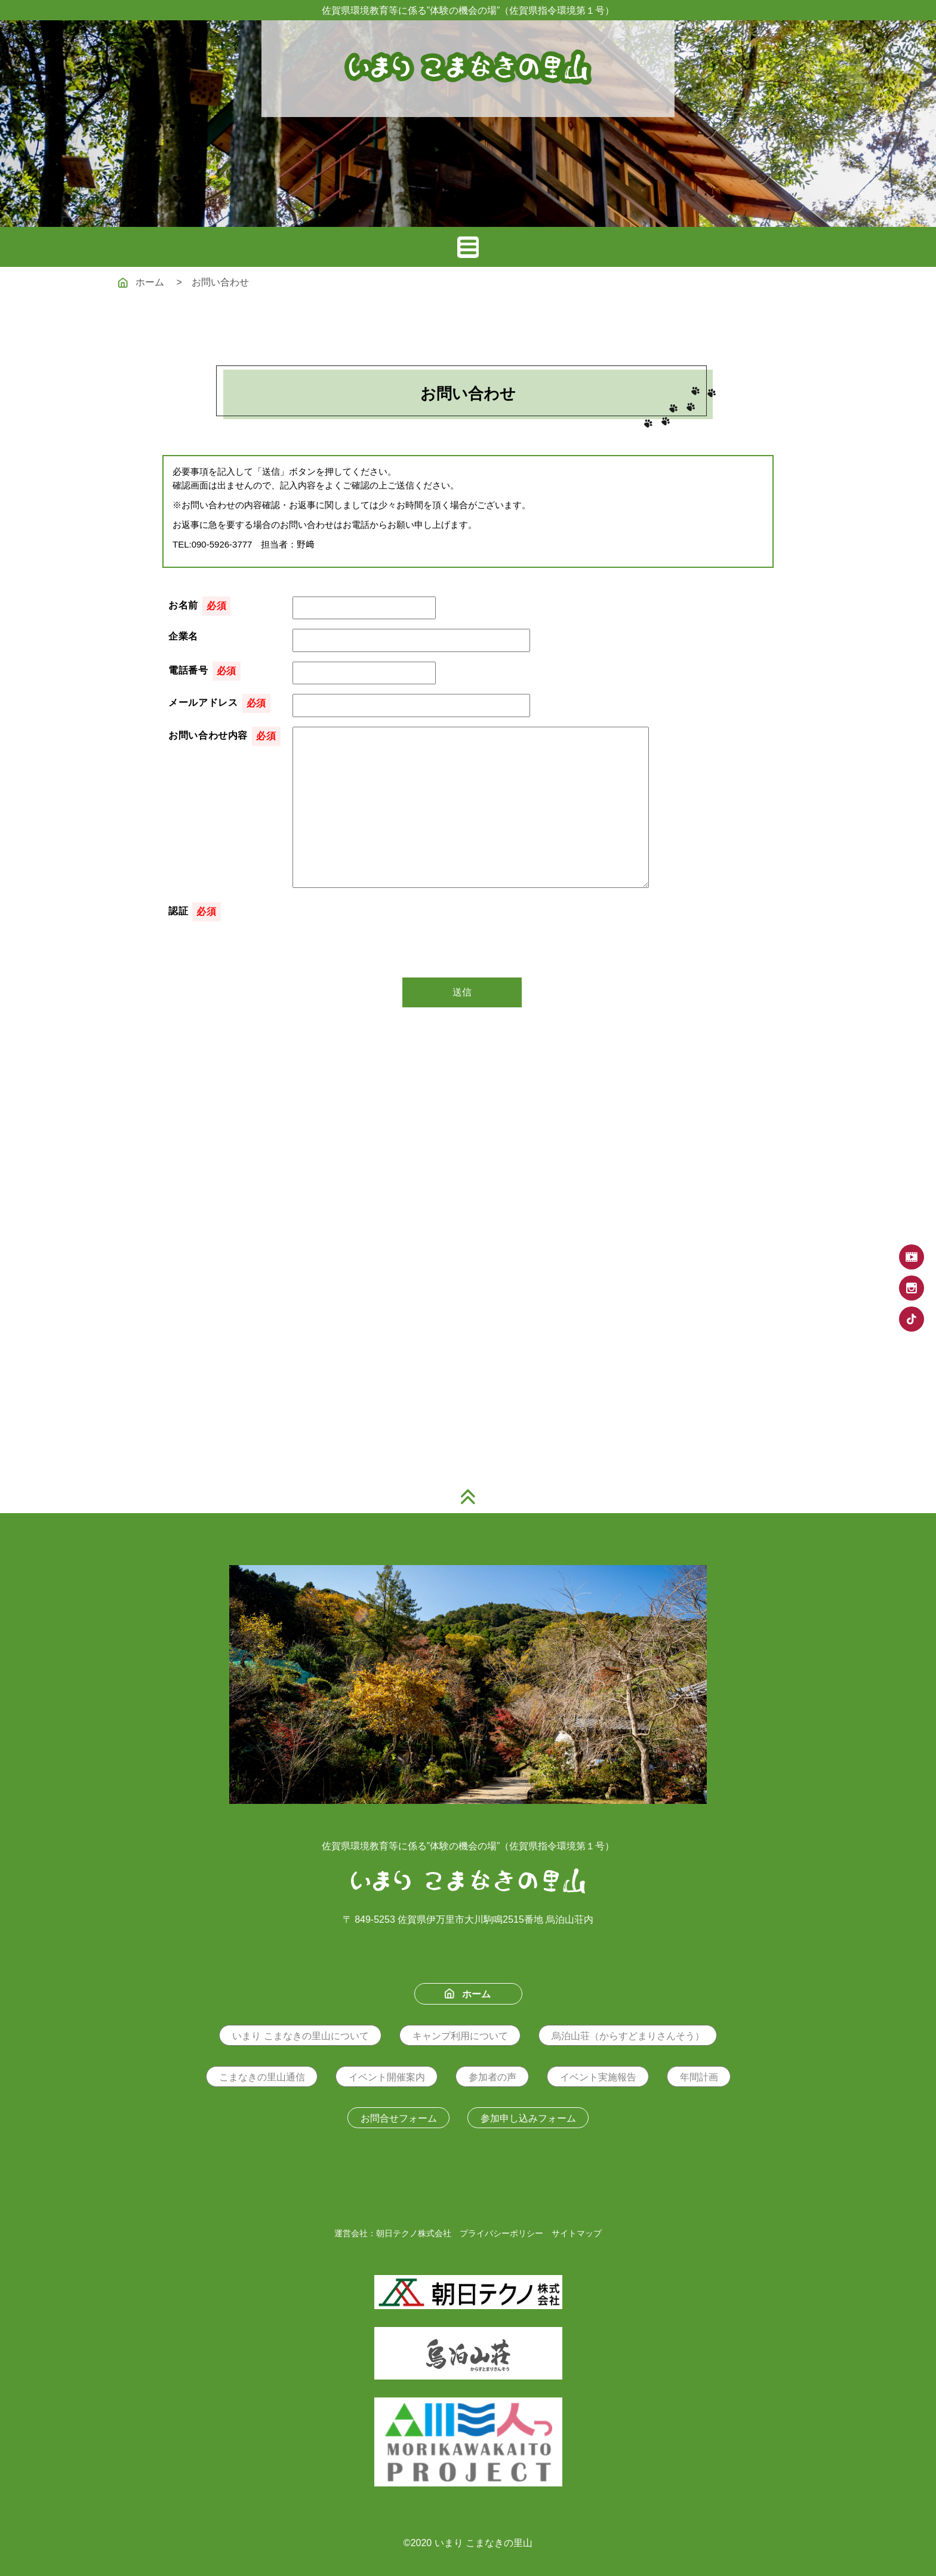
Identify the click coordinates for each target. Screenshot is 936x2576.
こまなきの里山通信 (262, 2077)
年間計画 (699, 2077)
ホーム (141, 282)
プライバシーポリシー (501, 2233)
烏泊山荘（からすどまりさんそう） (628, 2036)
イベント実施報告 (598, 2077)
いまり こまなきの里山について (300, 2036)
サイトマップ (577, 2233)
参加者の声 (492, 2077)
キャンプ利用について (460, 2036)
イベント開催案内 (387, 2077)
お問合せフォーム (399, 2118)
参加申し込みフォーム (528, 2118)
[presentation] (383, 925)
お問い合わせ (220, 282)
